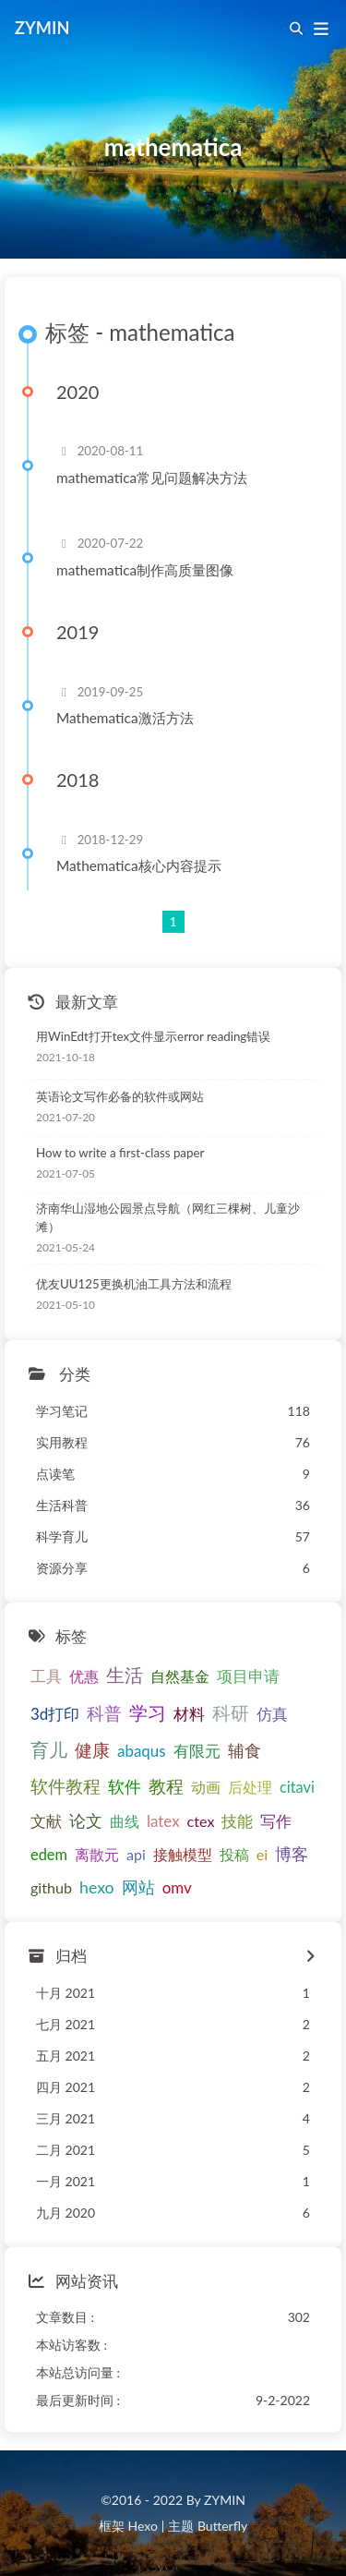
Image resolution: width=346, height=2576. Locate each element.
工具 (46, 1676)
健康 (92, 1749)
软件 (124, 1786)
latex (163, 1821)
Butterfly (222, 2526)
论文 (85, 1820)
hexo (96, 1887)
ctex (201, 1821)
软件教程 (65, 1786)
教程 (166, 1785)
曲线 (124, 1821)
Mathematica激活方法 (125, 717)
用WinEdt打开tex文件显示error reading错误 (153, 1036)
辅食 (244, 1750)
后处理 (250, 1787)
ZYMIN (42, 28)
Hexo (142, 2526)
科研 (230, 1712)
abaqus (141, 1750)
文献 (46, 1821)
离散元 (97, 1854)
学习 (147, 1712)
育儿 (48, 1749)
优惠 (84, 1676)
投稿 (234, 1854)
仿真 (272, 1713)
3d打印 (54, 1713)
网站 (138, 1887)
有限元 (197, 1750)
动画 (206, 1787)
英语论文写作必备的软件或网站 (120, 1096)
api (136, 1854)
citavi (297, 1787)
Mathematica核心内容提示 (138, 865)
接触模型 (182, 1854)
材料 (189, 1713)
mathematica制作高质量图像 (144, 570)
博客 (291, 1854)
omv (177, 1887)
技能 (237, 1821)
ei (262, 1854)
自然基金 (179, 1676)
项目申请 (248, 1676)
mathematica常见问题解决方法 (151, 477)
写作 (276, 1821)
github (51, 1887)
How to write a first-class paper (120, 1152)
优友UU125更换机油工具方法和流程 (134, 1283)
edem (48, 1854)
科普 (104, 1712)
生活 (124, 1675)
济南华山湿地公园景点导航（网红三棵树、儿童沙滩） (168, 1217)
